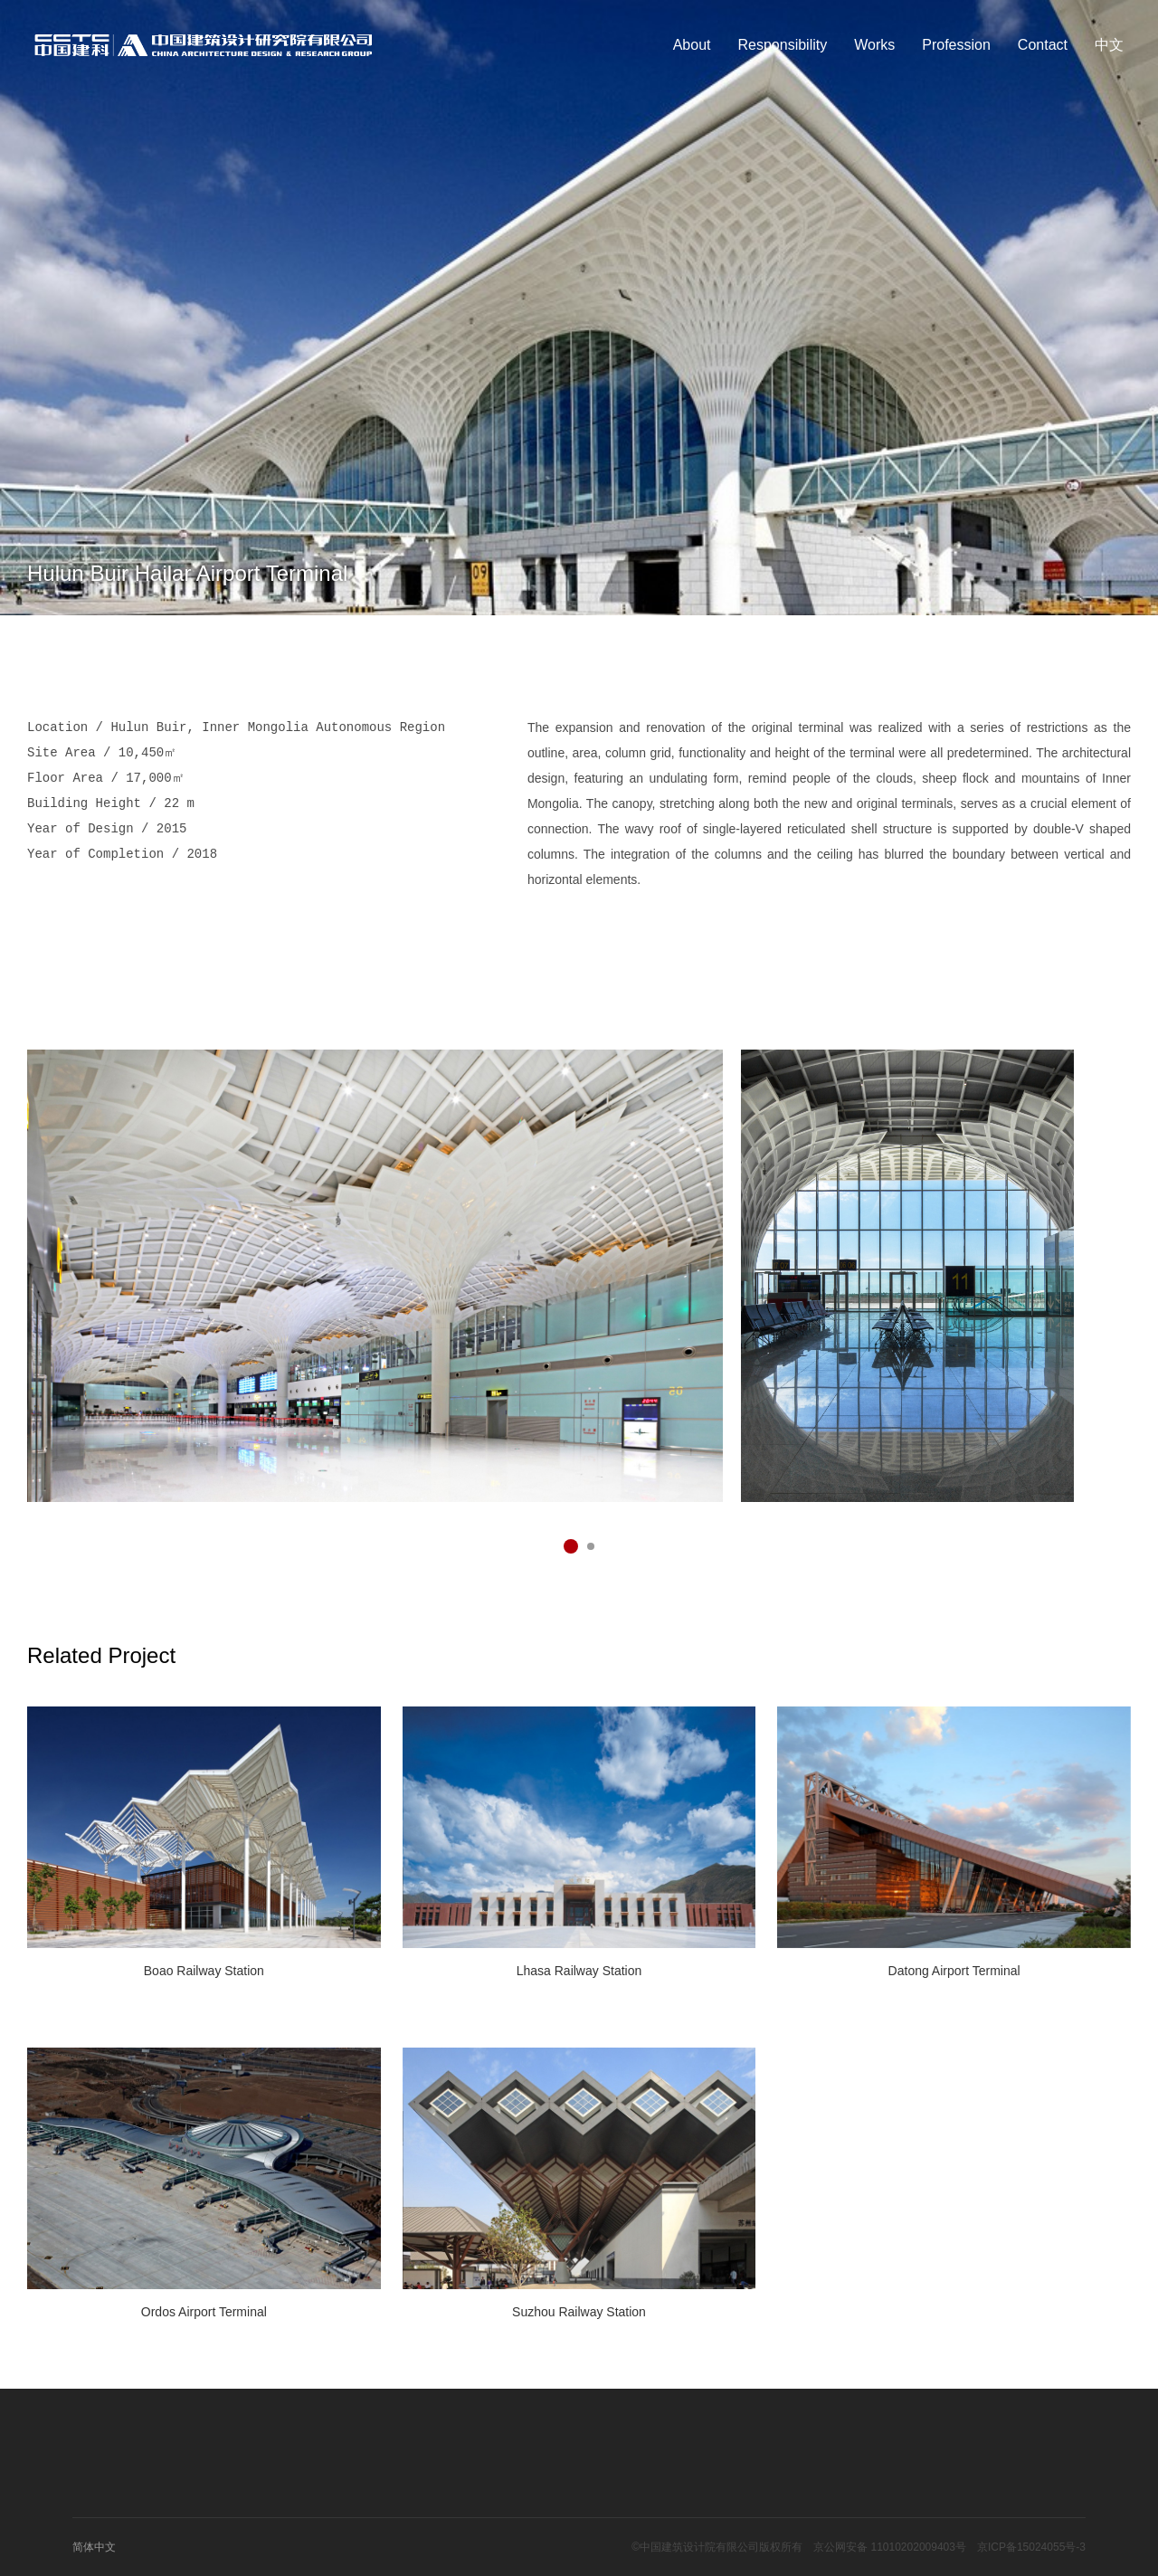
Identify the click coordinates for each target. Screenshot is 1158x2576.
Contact (1043, 44)
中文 (1109, 44)
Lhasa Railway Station (579, 1970)
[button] (571, 1546)
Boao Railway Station (204, 1970)
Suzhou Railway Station (579, 2312)
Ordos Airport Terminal (204, 2312)
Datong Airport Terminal (954, 1970)
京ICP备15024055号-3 (1031, 2547)
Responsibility (783, 44)
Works (874, 44)
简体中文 (94, 2547)
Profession (956, 44)
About (692, 44)
